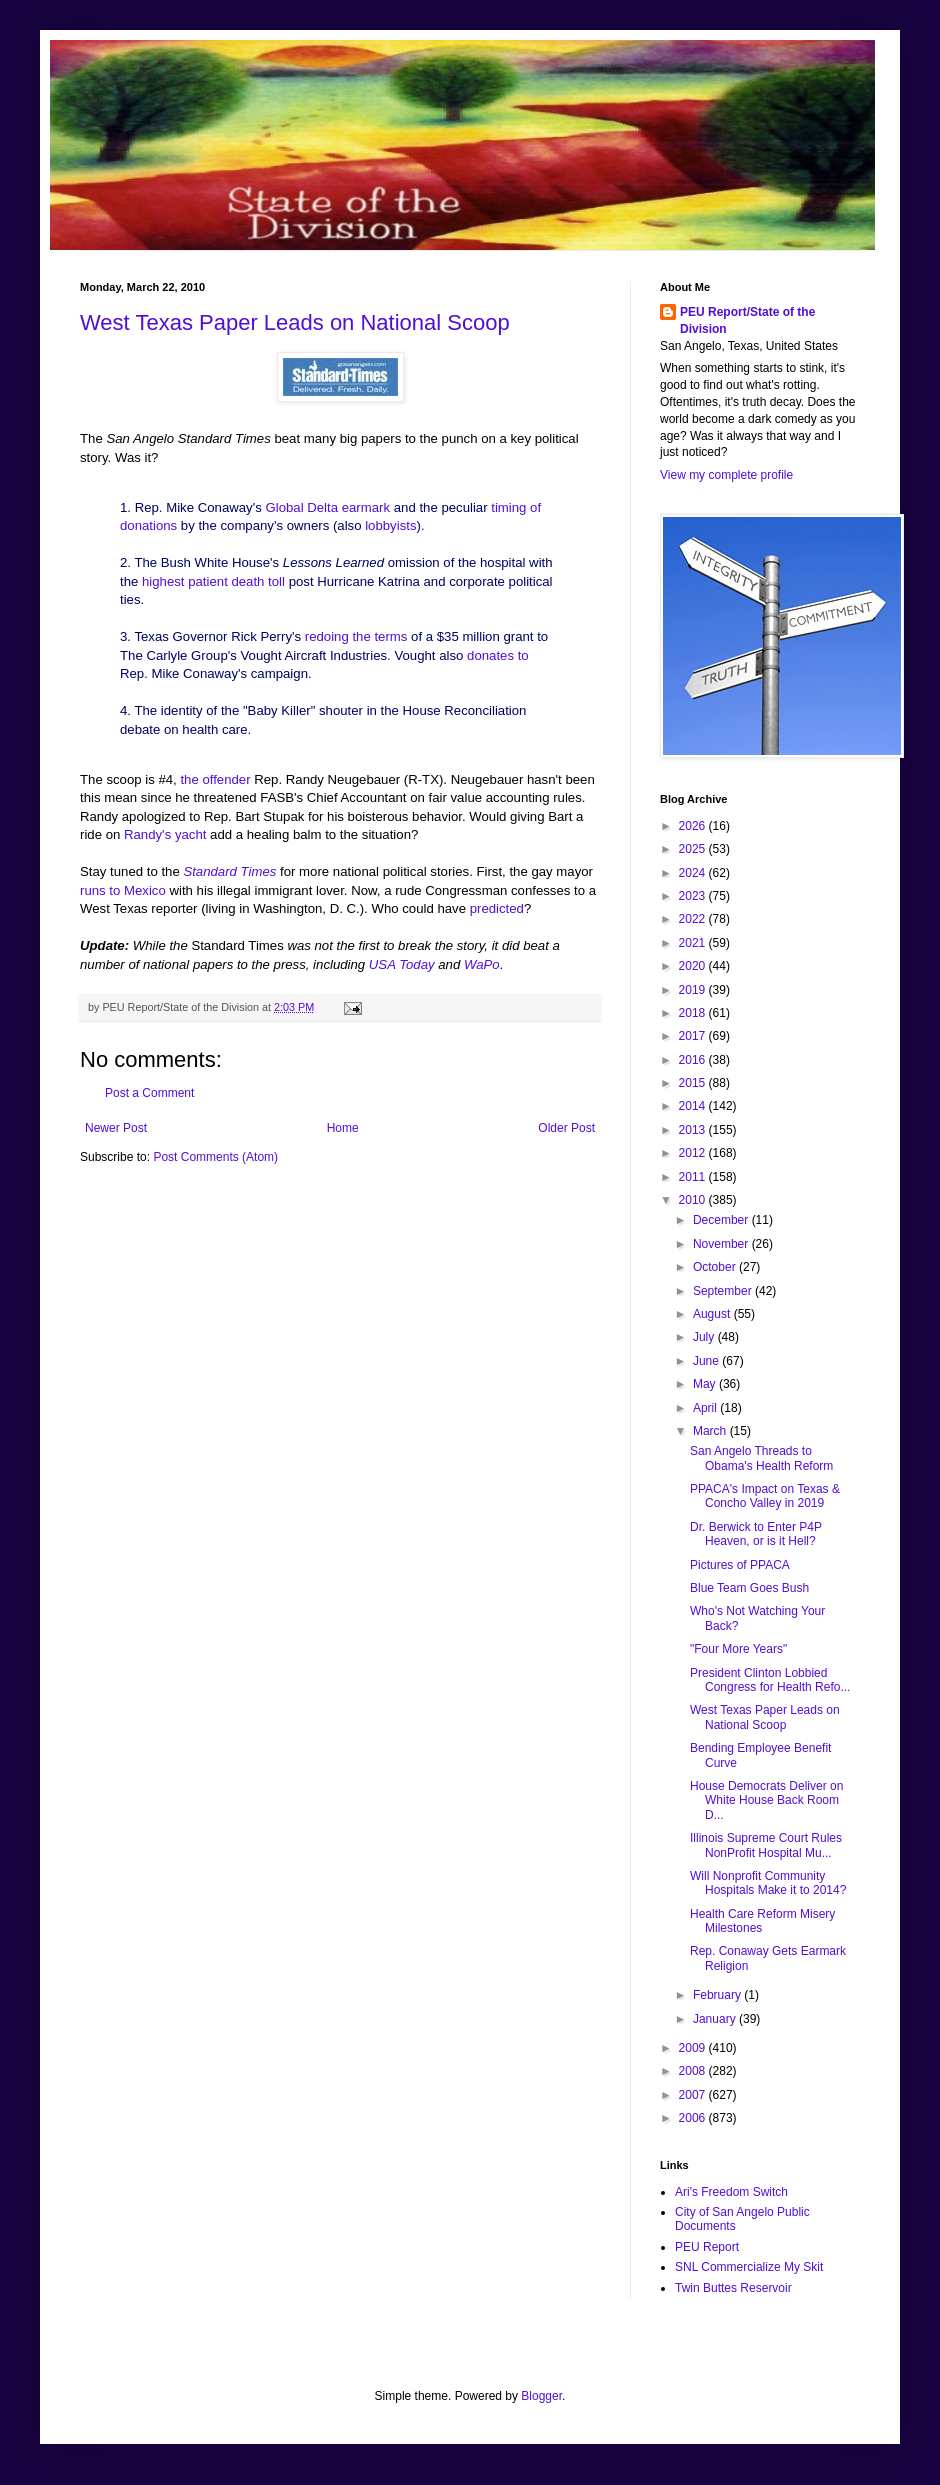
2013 (694, 1130)
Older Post (566, 1128)
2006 (694, 2118)
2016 (694, 1060)
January (716, 2019)
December (722, 1220)
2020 (694, 966)
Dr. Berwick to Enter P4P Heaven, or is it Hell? (756, 1534)
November (722, 1244)
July (705, 1337)
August (713, 1314)
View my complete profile (726, 475)
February (718, 1995)
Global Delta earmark (327, 507)
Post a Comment (149, 1093)
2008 (694, 2071)
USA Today (402, 964)
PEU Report (707, 2247)
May (706, 1384)
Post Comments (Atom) (215, 1157)
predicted (495, 908)
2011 (694, 1177)
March (711, 1431)
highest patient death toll (213, 581)
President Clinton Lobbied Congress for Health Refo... (770, 1680)
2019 (694, 990)
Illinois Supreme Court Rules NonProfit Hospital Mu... (766, 1845)
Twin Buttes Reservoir (733, 2288)
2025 (694, 849)
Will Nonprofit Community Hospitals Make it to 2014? (768, 1883)
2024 (694, 873)
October (716, 1267)
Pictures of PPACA (740, 1565)
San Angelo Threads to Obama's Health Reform (761, 1458)
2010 (694, 1200)
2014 (694, 1106)
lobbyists (390, 525)
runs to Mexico (123, 890)
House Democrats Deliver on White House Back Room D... (766, 1800)
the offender (215, 779)
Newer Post (116, 1128)
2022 (694, 919)
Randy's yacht (165, 834)
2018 (694, 1013)
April (706, 1408)
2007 (694, 2095)
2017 (694, 1036)
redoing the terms (358, 636)
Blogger (541, 2396)
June (707, 1361)
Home (343, 1128)
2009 (694, 2048)
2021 (694, 943)
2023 (694, 896)
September (724, 1291)
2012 (694, 1153)
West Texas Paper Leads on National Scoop (295, 322)
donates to (498, 655)
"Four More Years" (738, 1649)
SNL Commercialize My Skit (749, 2267)
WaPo (482, 964)
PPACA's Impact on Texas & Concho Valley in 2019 (765, 1496)
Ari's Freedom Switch (731, 2192)
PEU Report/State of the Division (747, 320)
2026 (694, 826)
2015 (694, 1083)
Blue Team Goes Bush (749, 1588)
